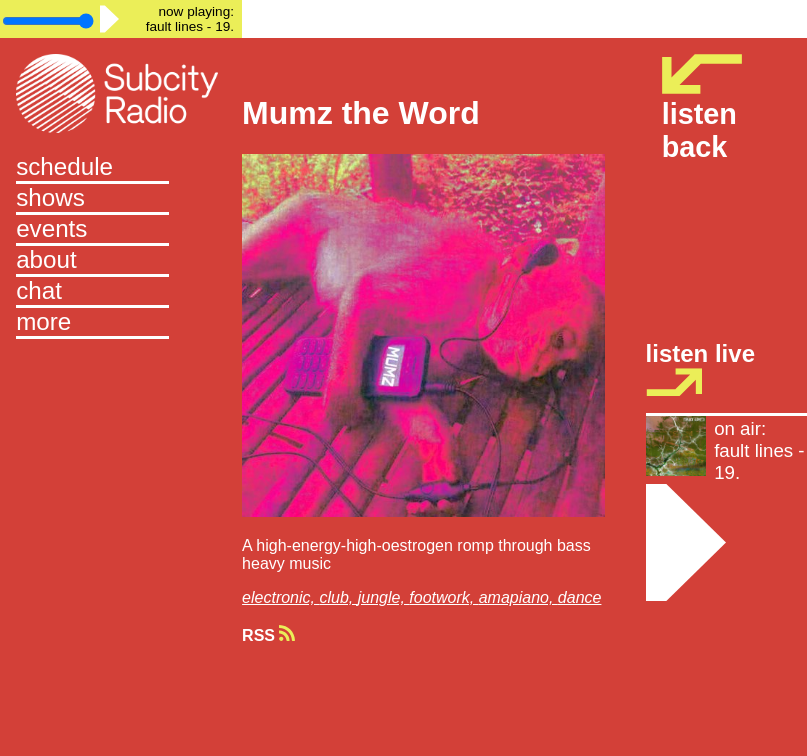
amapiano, (518, 597)
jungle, (384, 597)
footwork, (443, 597)
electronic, (280, 597)
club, (338, 597)
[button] (121, 323)
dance (580, 597)
